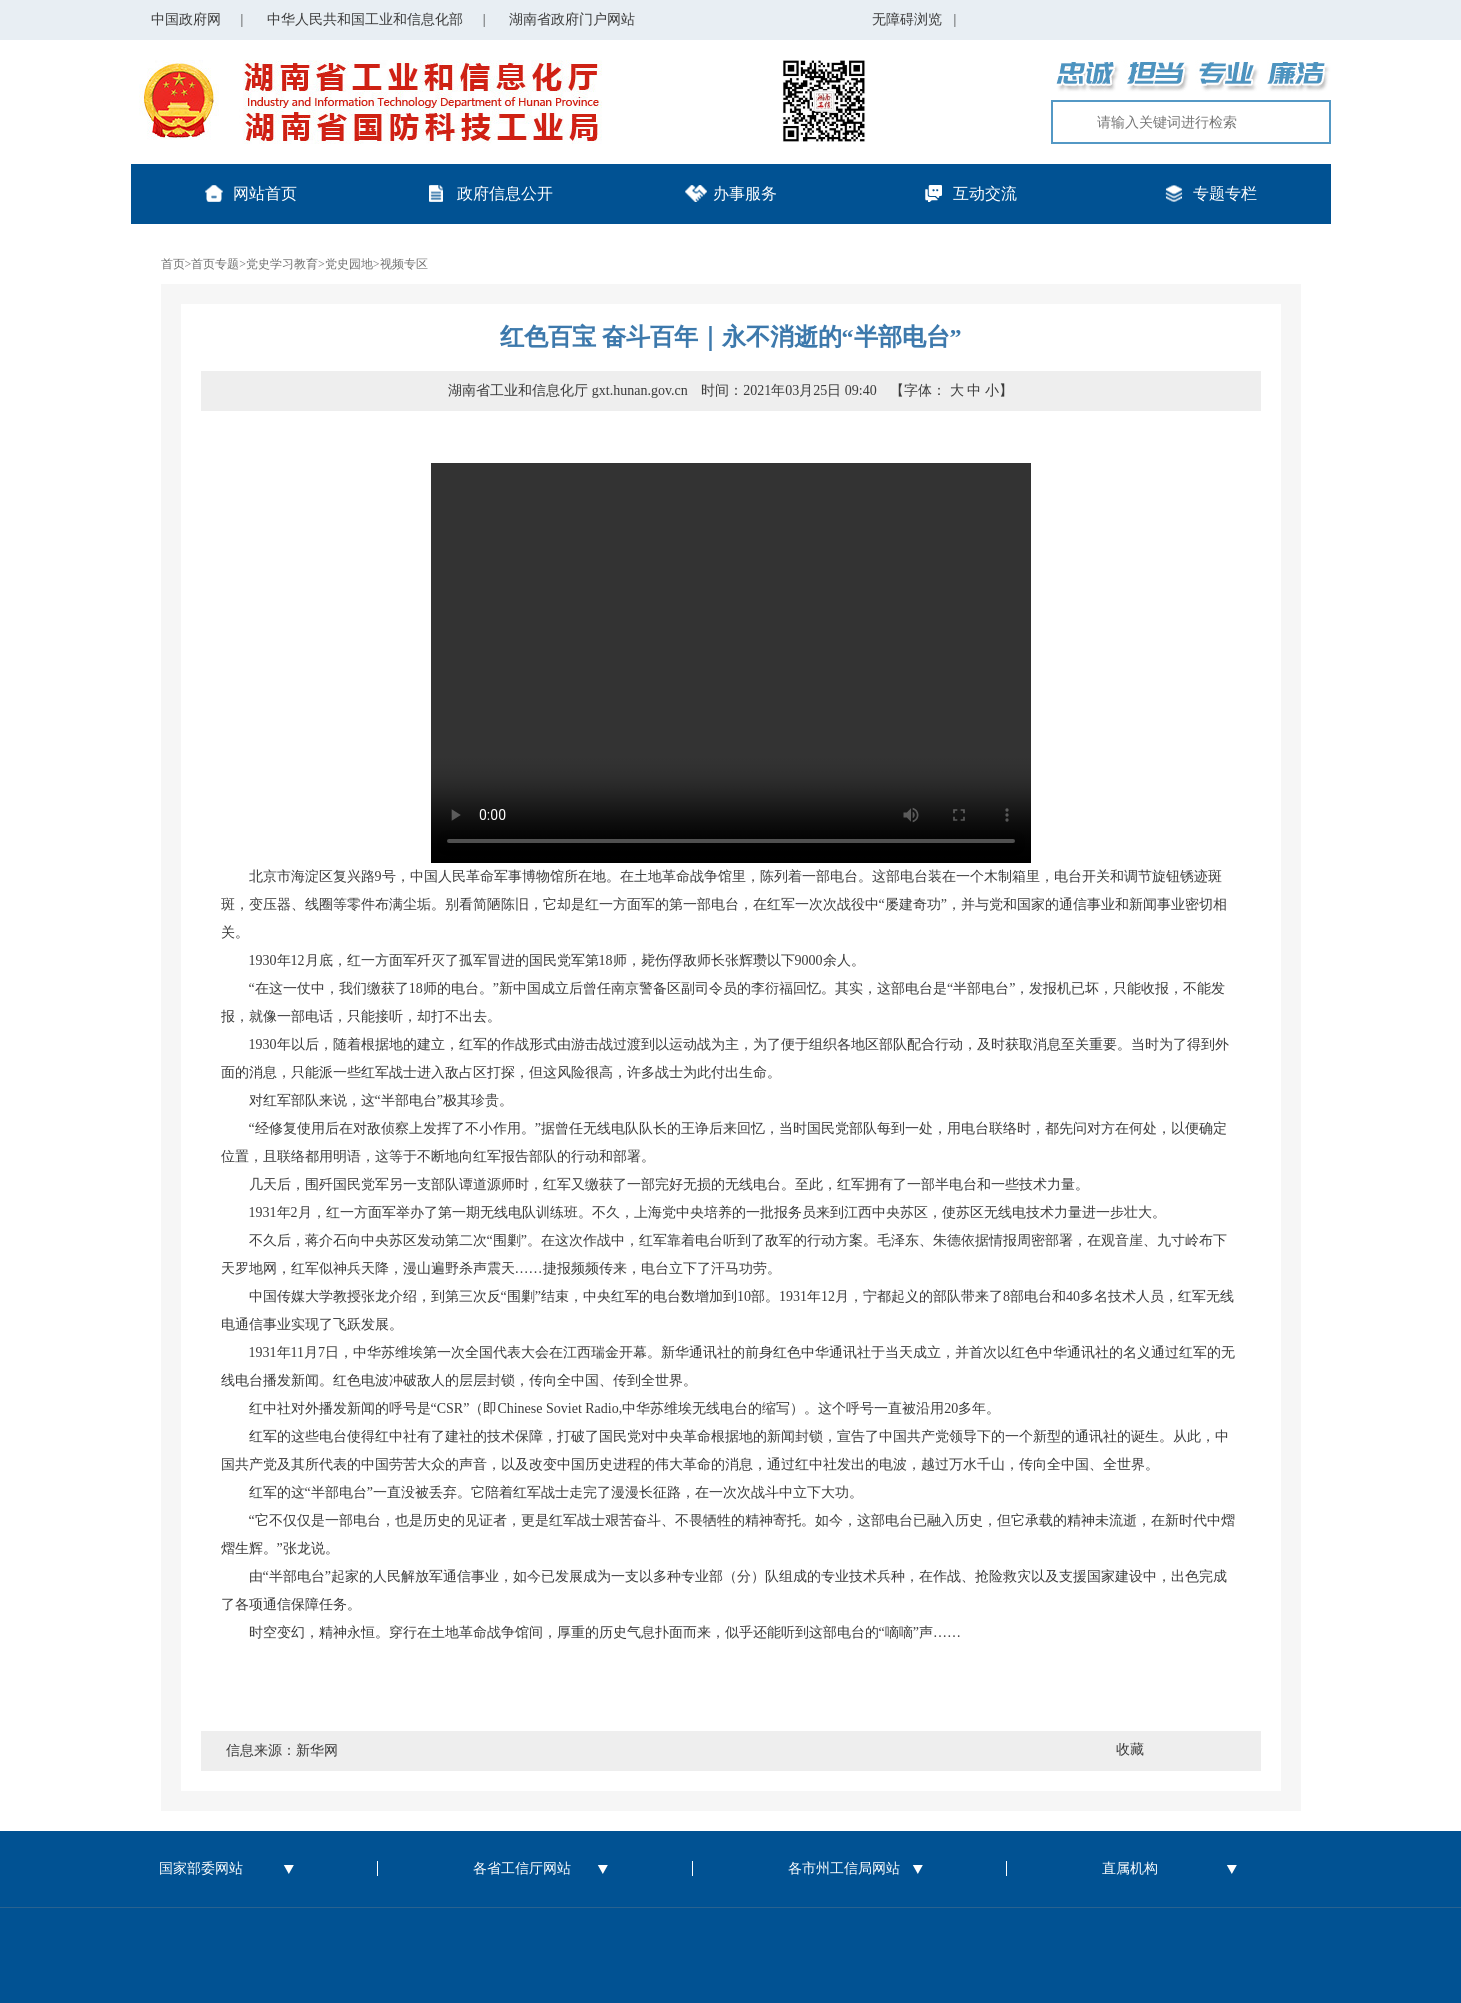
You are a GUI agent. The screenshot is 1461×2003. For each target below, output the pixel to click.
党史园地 (349, 264)
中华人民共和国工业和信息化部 (365, 19)
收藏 (1130, 1749)
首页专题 (215, 264)
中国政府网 (186, 19)
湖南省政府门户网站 (572, 19)
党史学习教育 (282, 264)
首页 (173, 264)
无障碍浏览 (914, 19)
